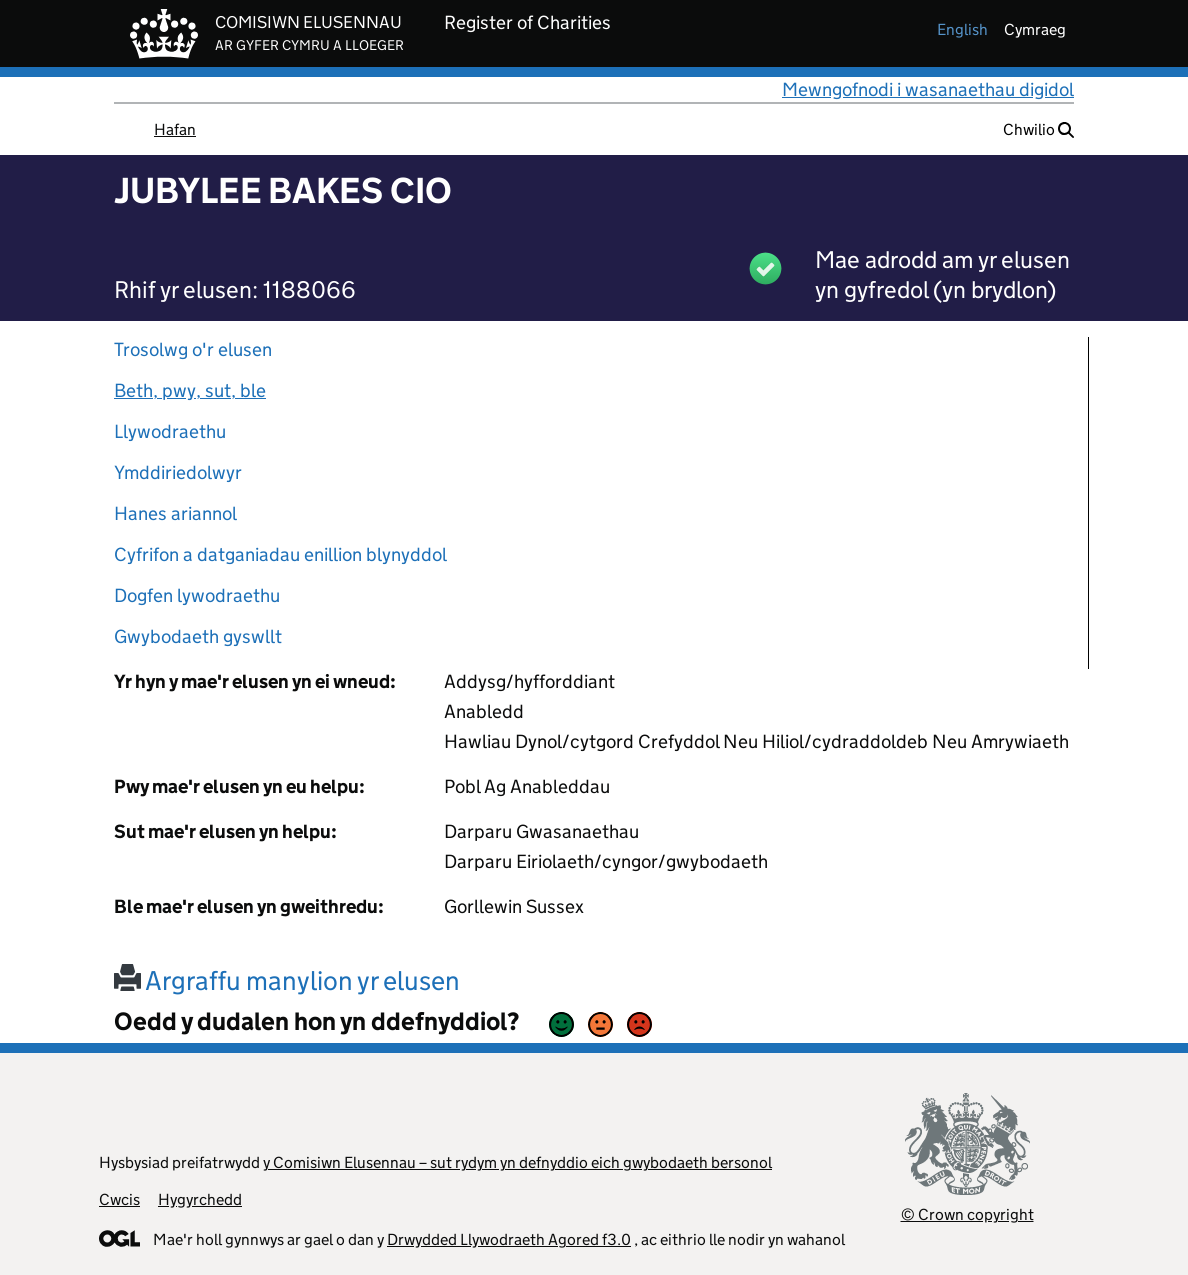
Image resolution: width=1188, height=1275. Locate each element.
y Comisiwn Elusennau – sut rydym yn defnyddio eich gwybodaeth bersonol (517, 1162)
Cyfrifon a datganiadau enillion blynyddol (280, 554)
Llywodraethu (170, 431)
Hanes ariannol (175, 513)
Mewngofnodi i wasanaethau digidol (928, 89)
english (962, 29)
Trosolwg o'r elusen (193, 349)
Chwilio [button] (1038, 129)
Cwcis (119, 1199)
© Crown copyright (967, 1214)
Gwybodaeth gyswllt (198, 636)
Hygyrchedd (200, 1199)
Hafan (175, 129)
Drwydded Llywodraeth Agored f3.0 (509, 1239)
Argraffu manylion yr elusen (287, 980)
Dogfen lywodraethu (197, 595)
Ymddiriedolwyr (178, 472)
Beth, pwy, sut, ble (190, 390)
